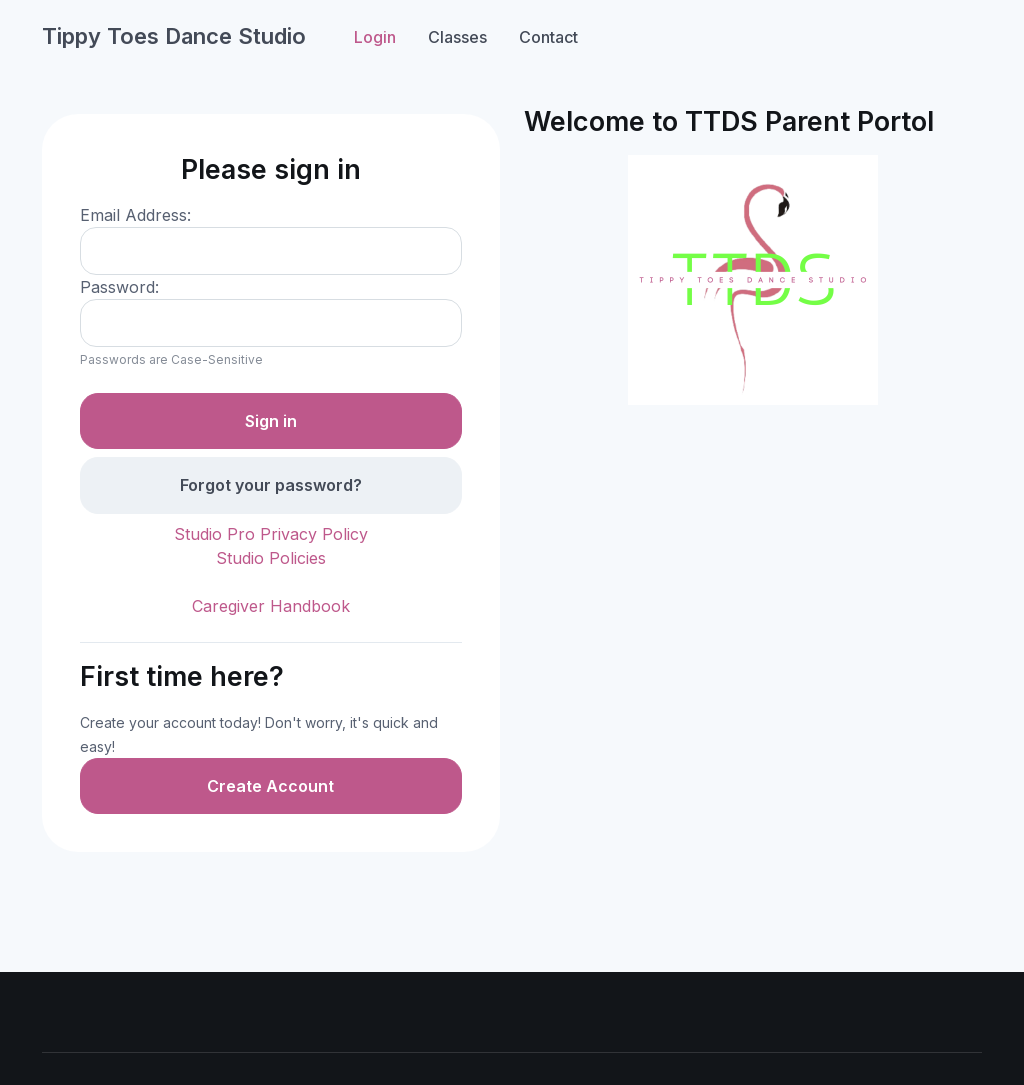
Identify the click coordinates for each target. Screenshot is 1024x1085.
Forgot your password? (271, 485)
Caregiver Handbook (271, 606)
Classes (457, 37)
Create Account (270, 786)
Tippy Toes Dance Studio (174, 36)
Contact (548, 37)
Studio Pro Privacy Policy (271, 534)
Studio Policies (271, 558)
